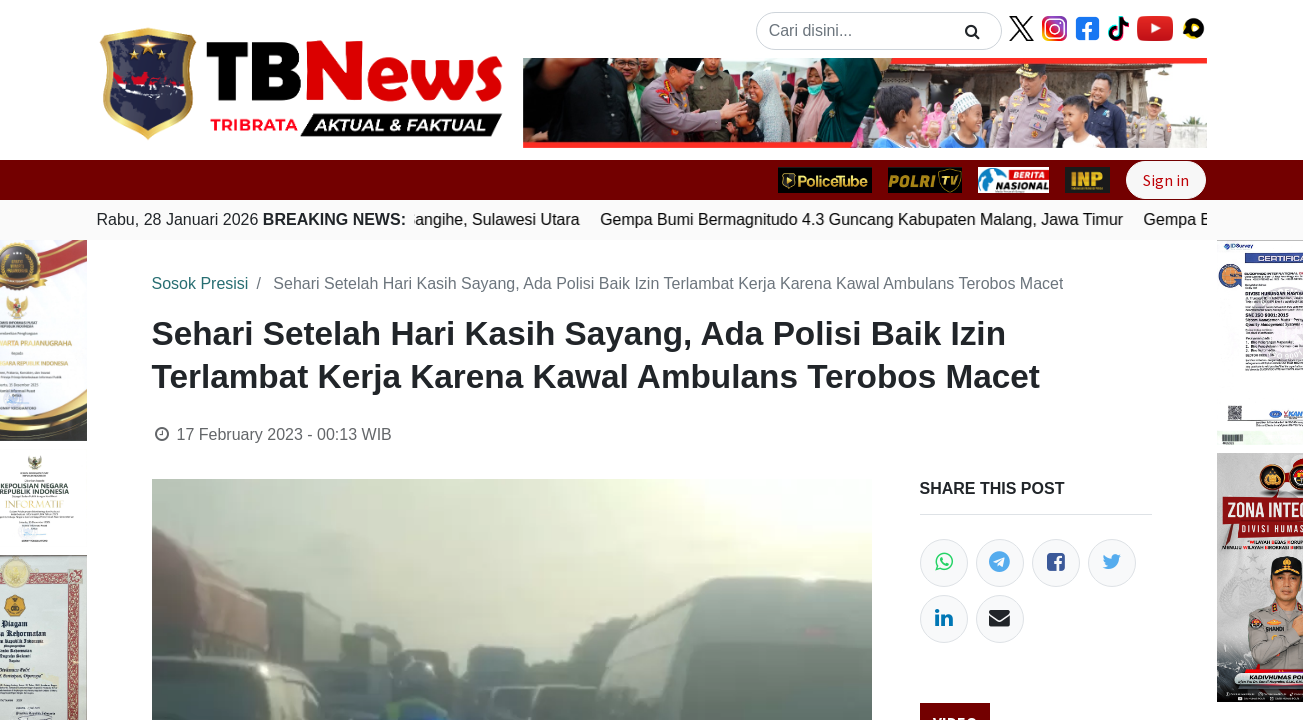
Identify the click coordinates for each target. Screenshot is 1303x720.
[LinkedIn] (944, 619)
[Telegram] (1000, 563)
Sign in (1166, 180)
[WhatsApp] (944, 563)
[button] (574, 103)
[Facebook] (1056, 563)
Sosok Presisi (200, 283)
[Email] (1000, 619)
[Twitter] (1112, 563)
